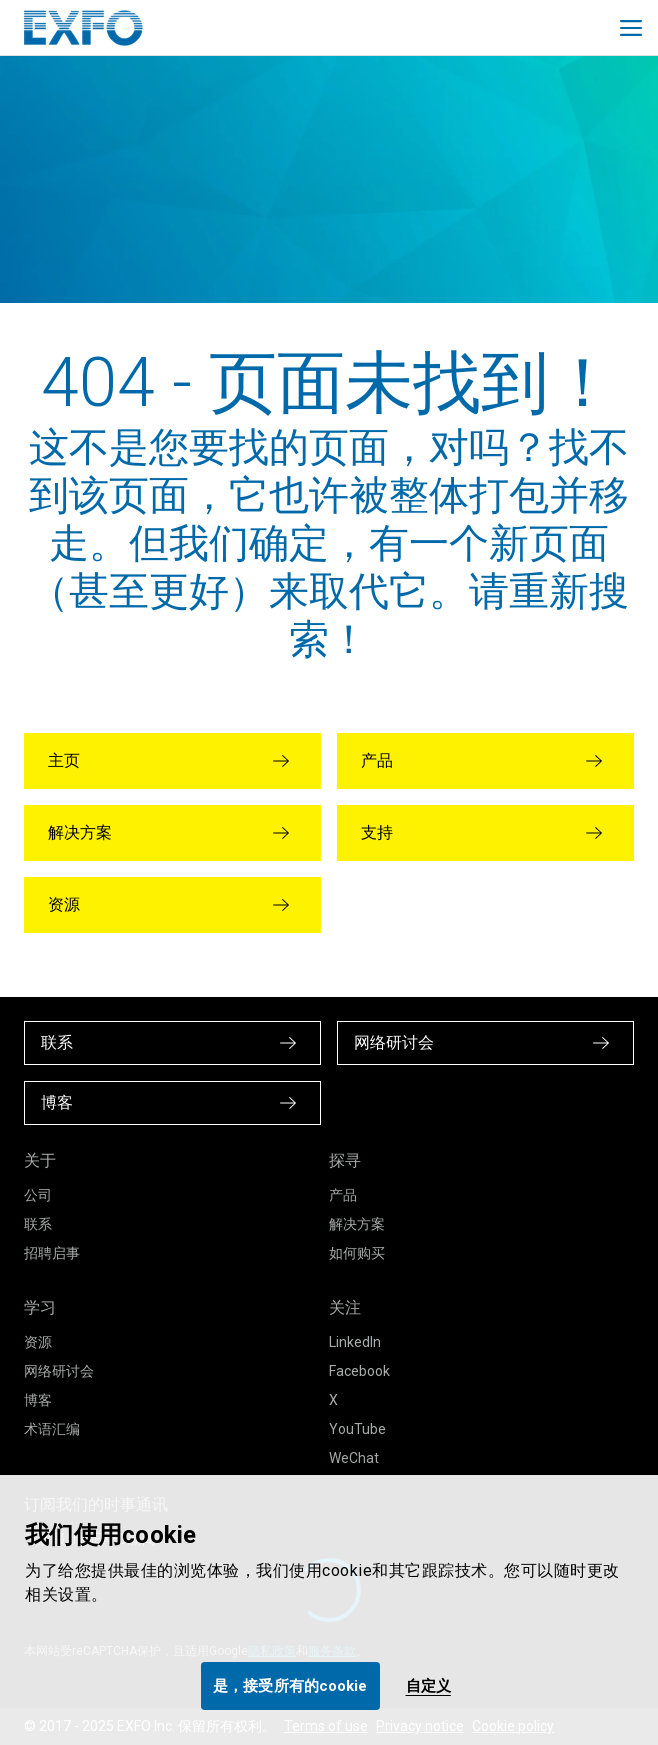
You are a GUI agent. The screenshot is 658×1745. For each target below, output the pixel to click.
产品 (343, 1195)
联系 (38, 1224)
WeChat (354, 1458)
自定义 (428, 1686)
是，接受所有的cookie (290, 1686)
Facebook (359, 1371)
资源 (38, 1342)
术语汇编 (52, 1429)
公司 (38, 1195)
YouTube (357, 1429)
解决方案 (357, 1224)
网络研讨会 (59, 1371)
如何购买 (357, 1253)
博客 (38, 1400)
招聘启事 (52, 1253)
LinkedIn (355, 1342)
